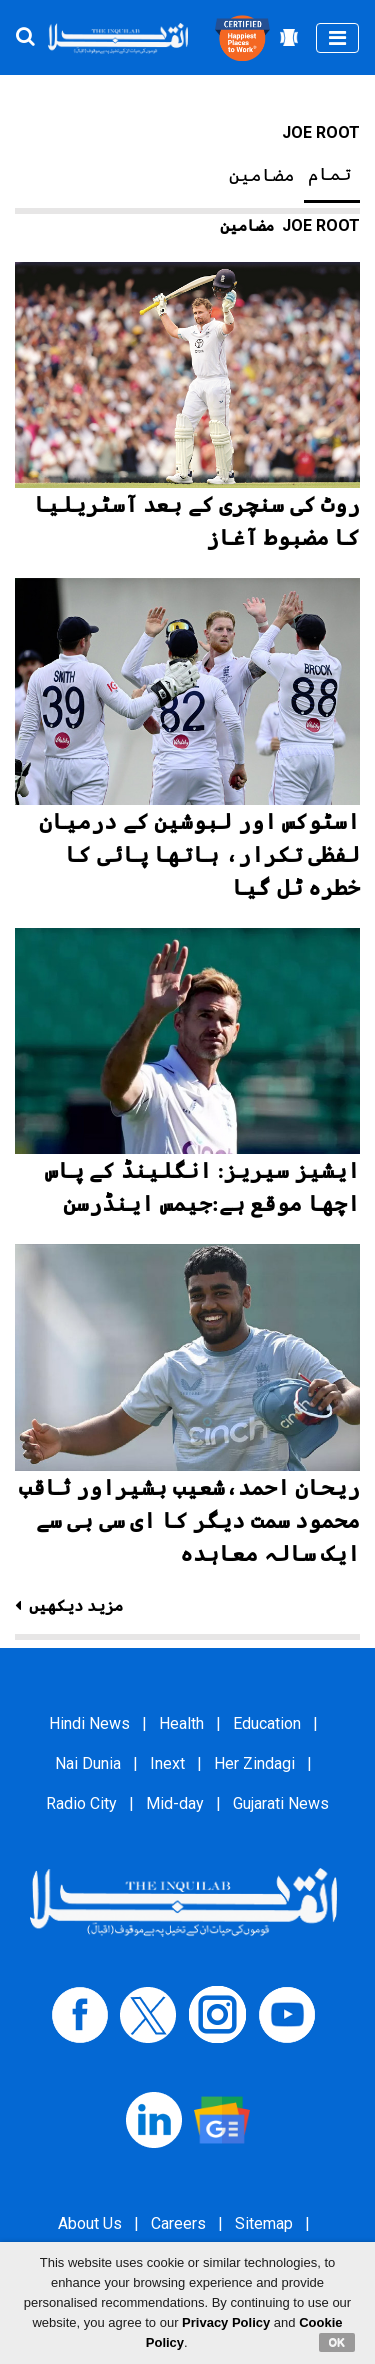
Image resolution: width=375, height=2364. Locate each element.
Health (181, 1723)
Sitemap (264, 2223)
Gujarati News (281, 1803)
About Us (90, 2223)
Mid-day (175, 1803)
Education (267, 1723)
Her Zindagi (254, 1763)
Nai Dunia (88, 1763)
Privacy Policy (226, 2322)
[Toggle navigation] (337, 38)
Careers (178, 2223)
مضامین (262, 175)
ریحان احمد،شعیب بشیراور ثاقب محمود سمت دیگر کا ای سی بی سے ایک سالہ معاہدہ (190, 1520)
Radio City (81, 1803)
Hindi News (89, 1723)
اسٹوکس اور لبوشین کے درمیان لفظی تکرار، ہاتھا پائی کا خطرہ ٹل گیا (199, 854)
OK (337, 2342)
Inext (167, 1763)
